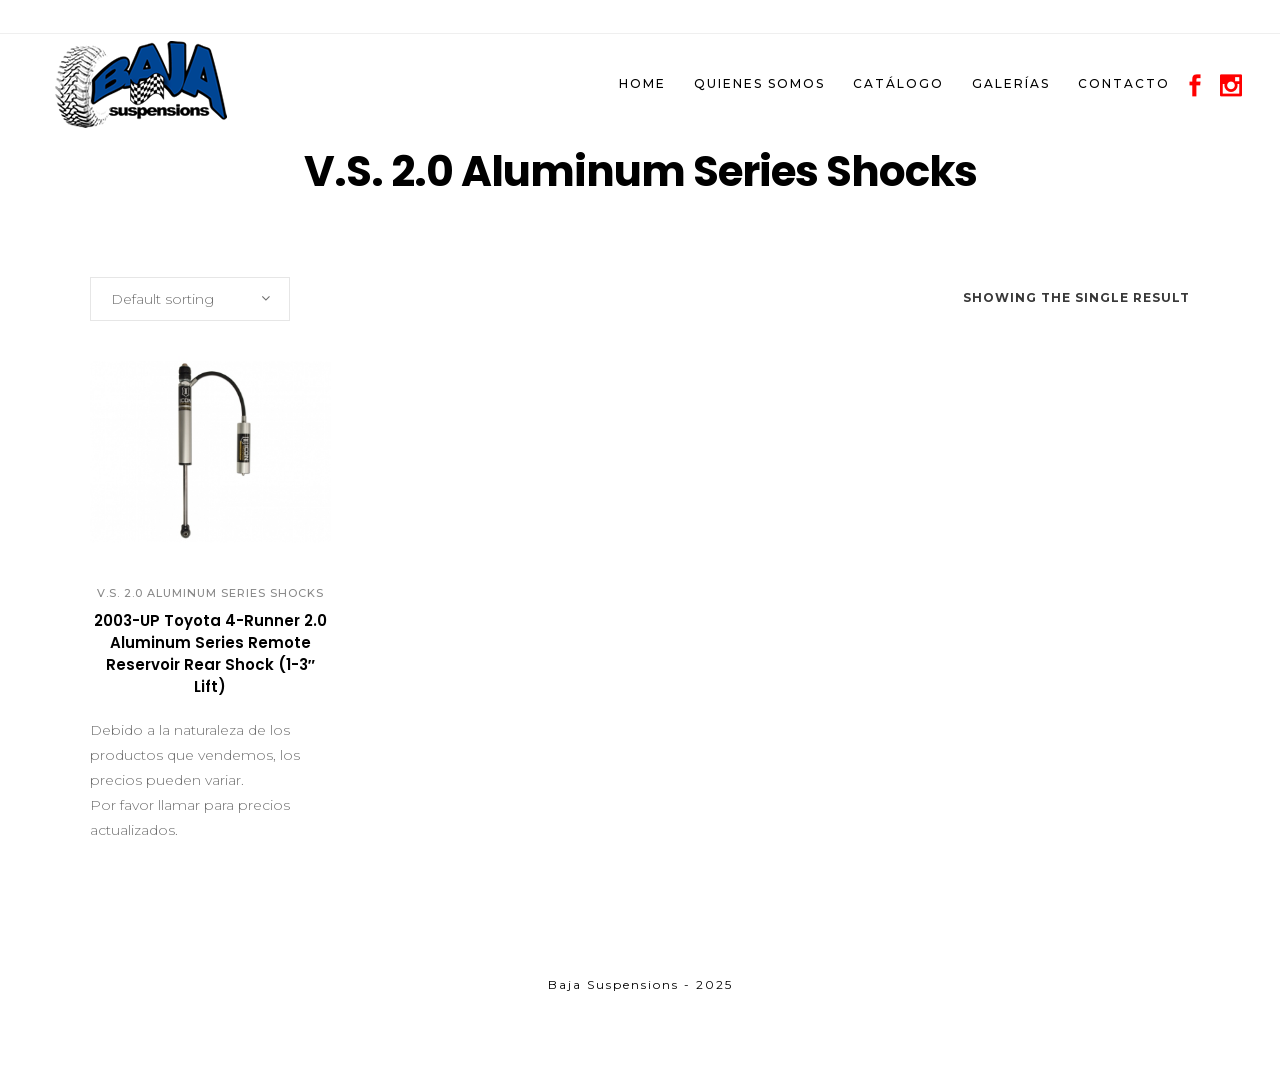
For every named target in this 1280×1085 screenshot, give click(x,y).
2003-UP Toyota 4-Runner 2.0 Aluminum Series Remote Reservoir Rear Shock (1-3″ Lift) (210, 653)
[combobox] (190, 299)
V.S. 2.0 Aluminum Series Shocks (210, 593)
